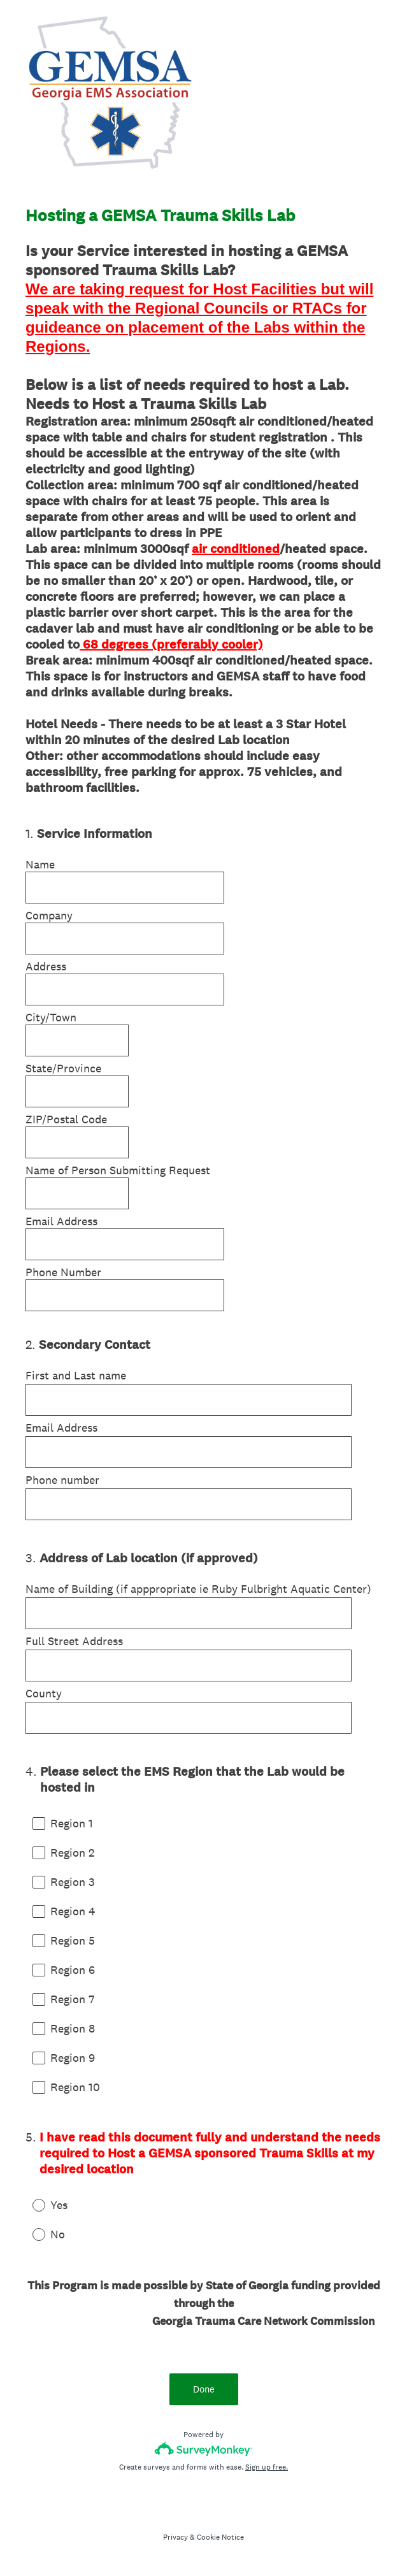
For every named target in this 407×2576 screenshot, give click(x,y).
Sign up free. (266, 2467)
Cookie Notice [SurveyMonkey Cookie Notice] (220, 2537)
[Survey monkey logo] (203, 2448)
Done (204, 2389)
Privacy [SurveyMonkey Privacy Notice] (175, 2537)
